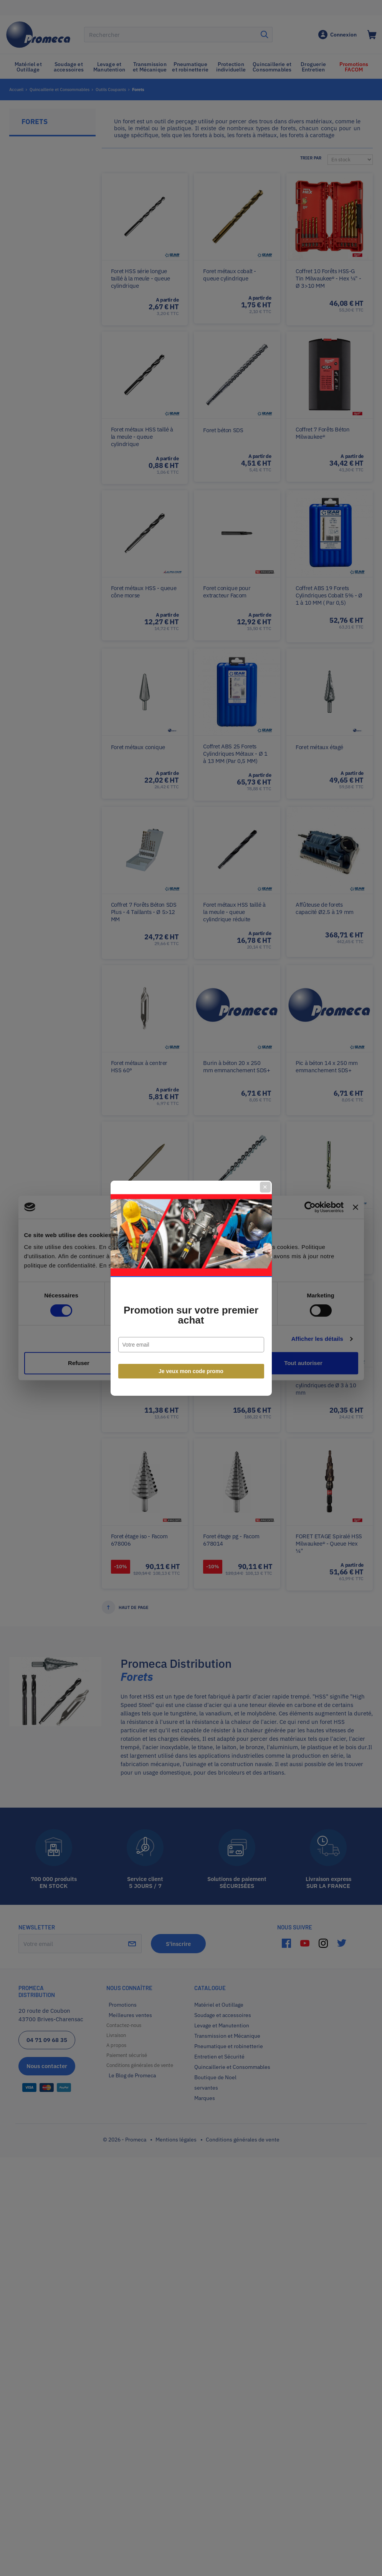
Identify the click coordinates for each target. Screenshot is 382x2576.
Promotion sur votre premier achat (191, 1315)
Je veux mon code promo (191, 1371)
